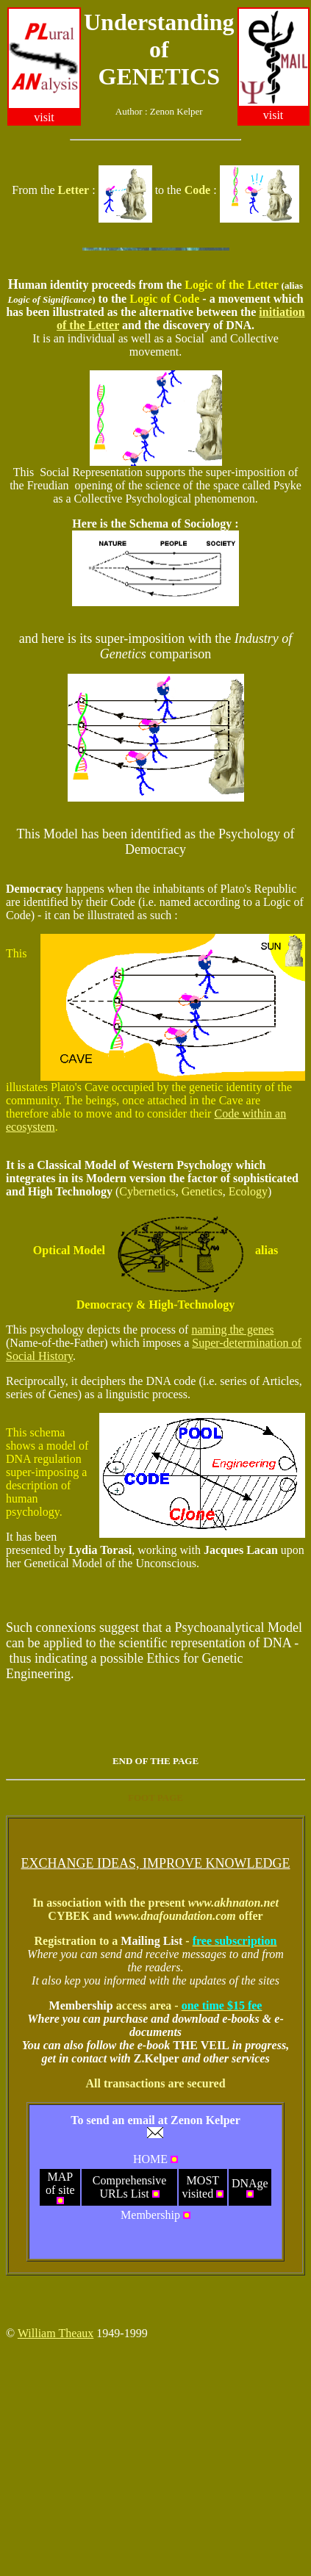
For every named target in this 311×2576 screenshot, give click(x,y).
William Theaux (55, 2333)
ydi (83, 1550)
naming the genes (232, 1329)
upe (110, 638)
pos (163, 1342)
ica (71, 1165)
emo (25, 888)
